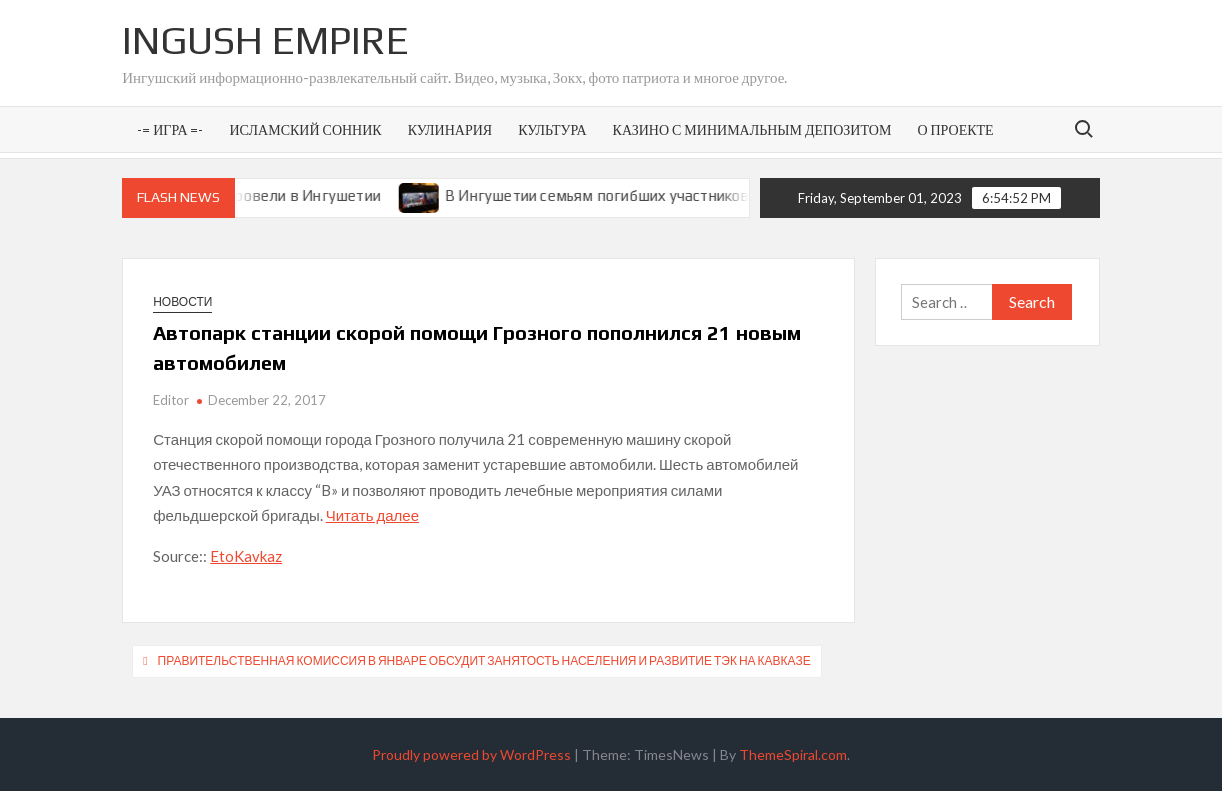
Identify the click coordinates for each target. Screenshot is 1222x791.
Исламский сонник (306, 129)
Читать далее (372, 515)
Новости (182, 301)
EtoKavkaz (246, 556)
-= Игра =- (170, 129)
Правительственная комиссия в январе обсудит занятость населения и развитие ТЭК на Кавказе (484, 660)
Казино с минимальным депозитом (752, 129)
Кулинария (450, 129)
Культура (552, 129)
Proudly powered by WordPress (471, 754)
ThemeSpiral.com (793, 754)
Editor (171, 400)
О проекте (955, 129)
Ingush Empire (265, 40)
